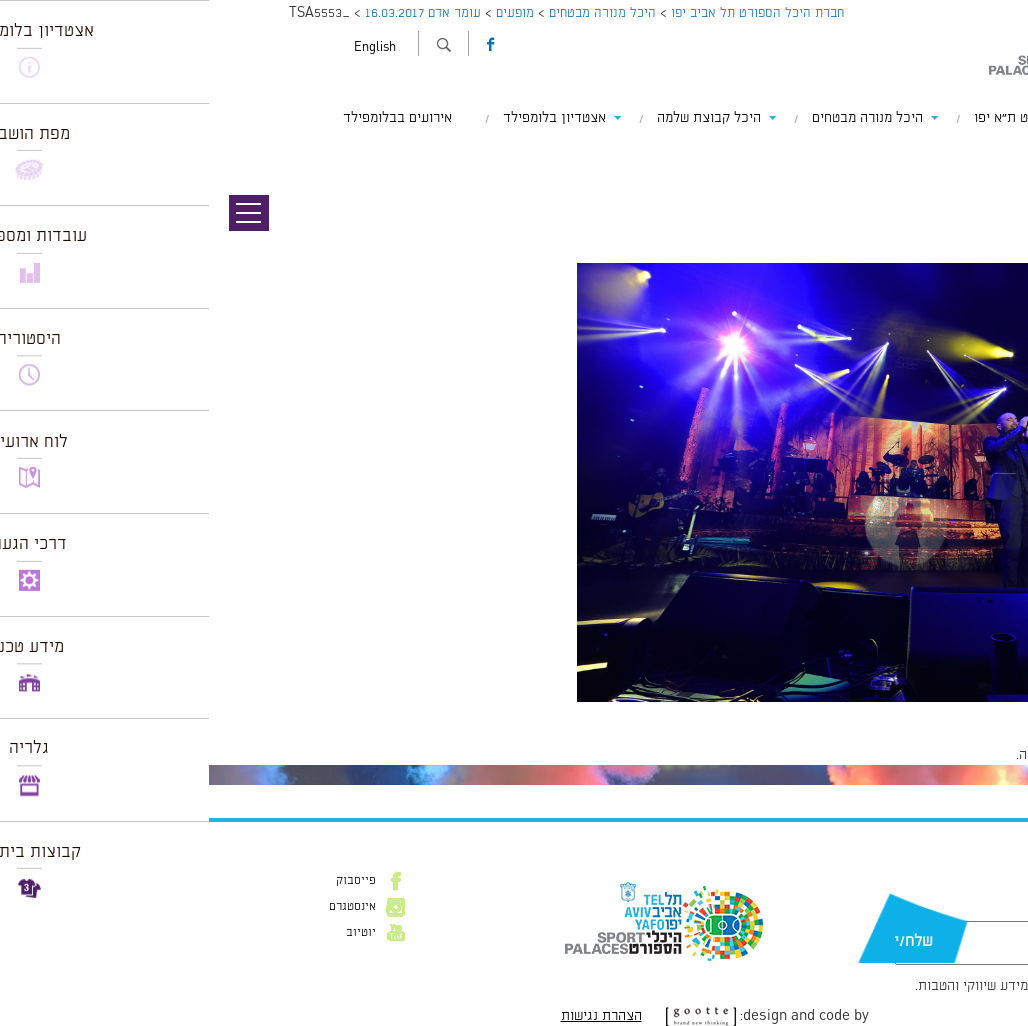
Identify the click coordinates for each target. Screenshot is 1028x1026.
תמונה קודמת (990, 155)
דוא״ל (954, 911)
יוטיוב (152, 933)
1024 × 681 (917, 712)
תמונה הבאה (993, 175)
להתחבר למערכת (962, 755)
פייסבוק (147, 881)
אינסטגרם (143, 907)
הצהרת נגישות (392, 1016)
